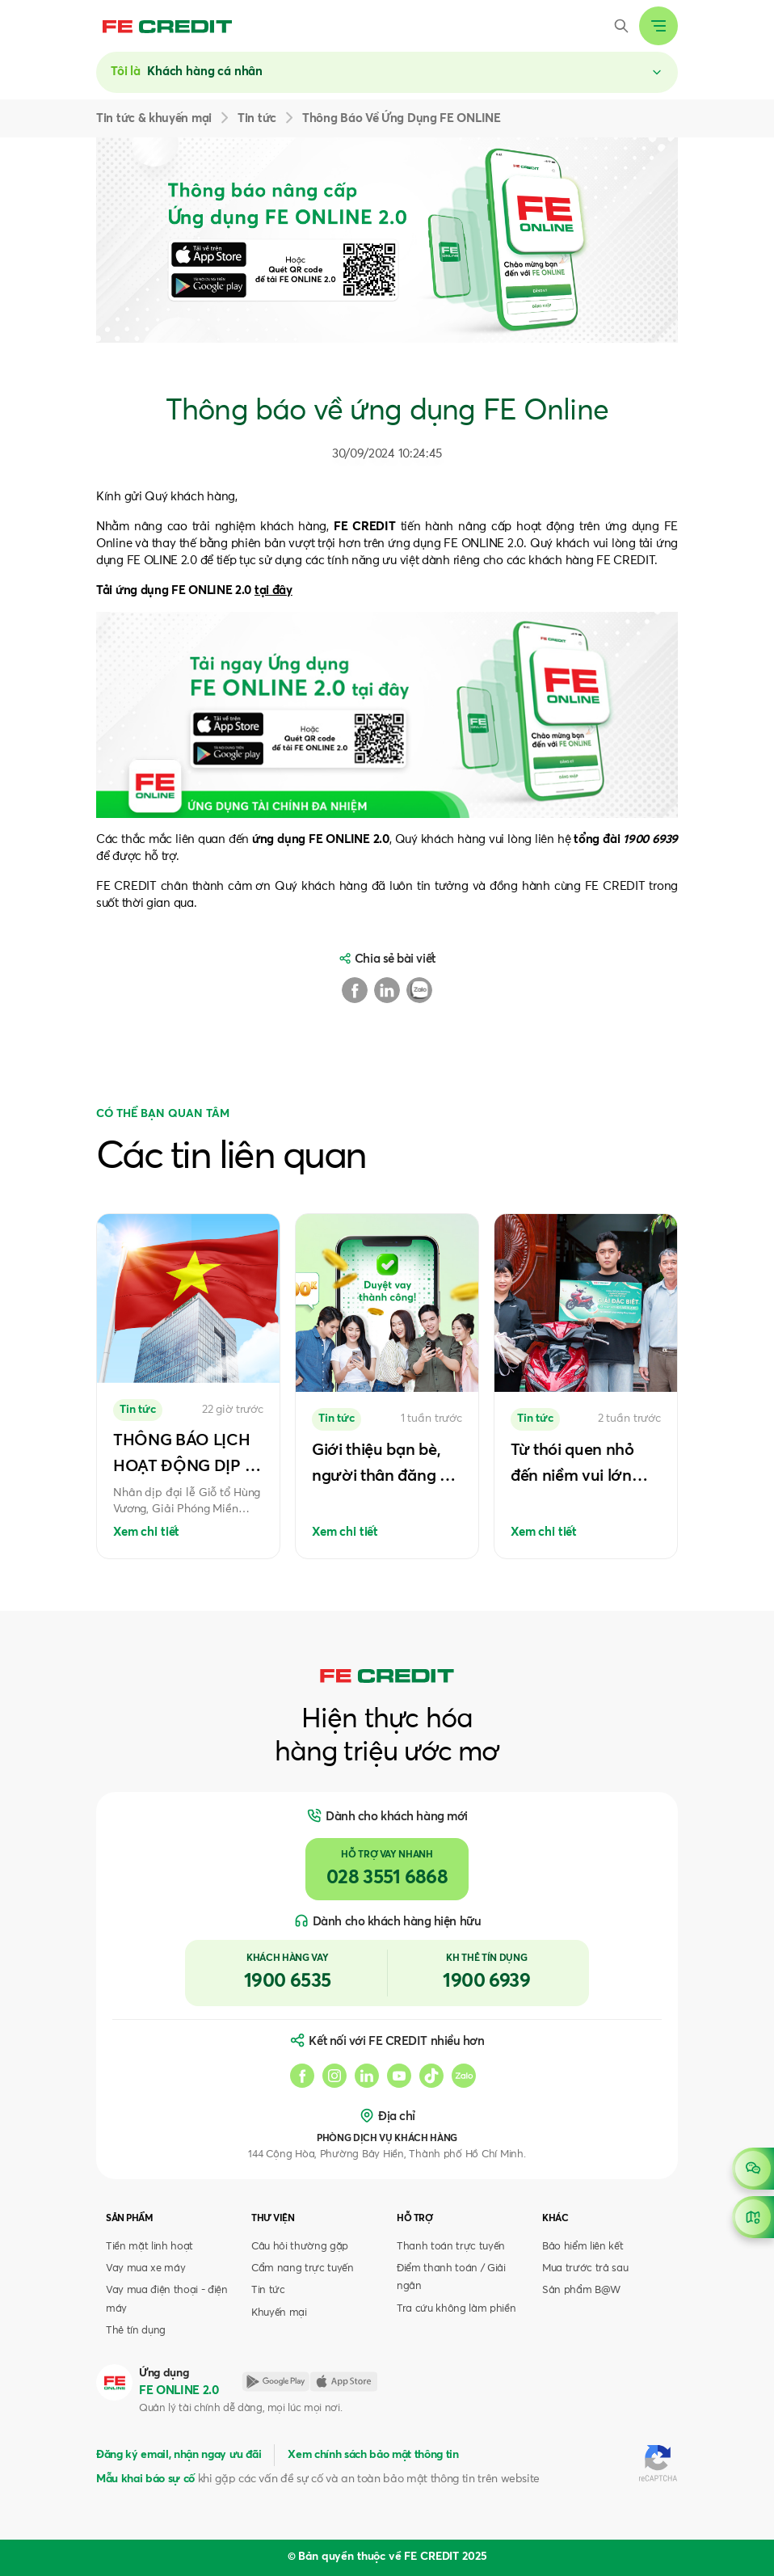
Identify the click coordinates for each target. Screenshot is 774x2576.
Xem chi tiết (146, 1532)
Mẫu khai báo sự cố (145, 2479)
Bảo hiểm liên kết (582, 2246)
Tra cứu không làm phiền (456, 2309)
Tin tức (268, 2290)
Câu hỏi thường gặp (299, 2246)
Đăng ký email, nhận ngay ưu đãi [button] (178, 2454)
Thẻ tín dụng (136, 2330)
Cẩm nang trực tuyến (302, 2268)
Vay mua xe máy (145, 2268)
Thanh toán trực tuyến (451, 2246)
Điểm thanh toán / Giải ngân (451, 2277)
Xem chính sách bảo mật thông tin (373, 2454)
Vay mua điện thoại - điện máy (167, 2299)
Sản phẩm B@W (581, 2290)
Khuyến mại (279, 2313)
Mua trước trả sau (585, 2268)
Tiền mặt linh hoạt (149, 2246)
